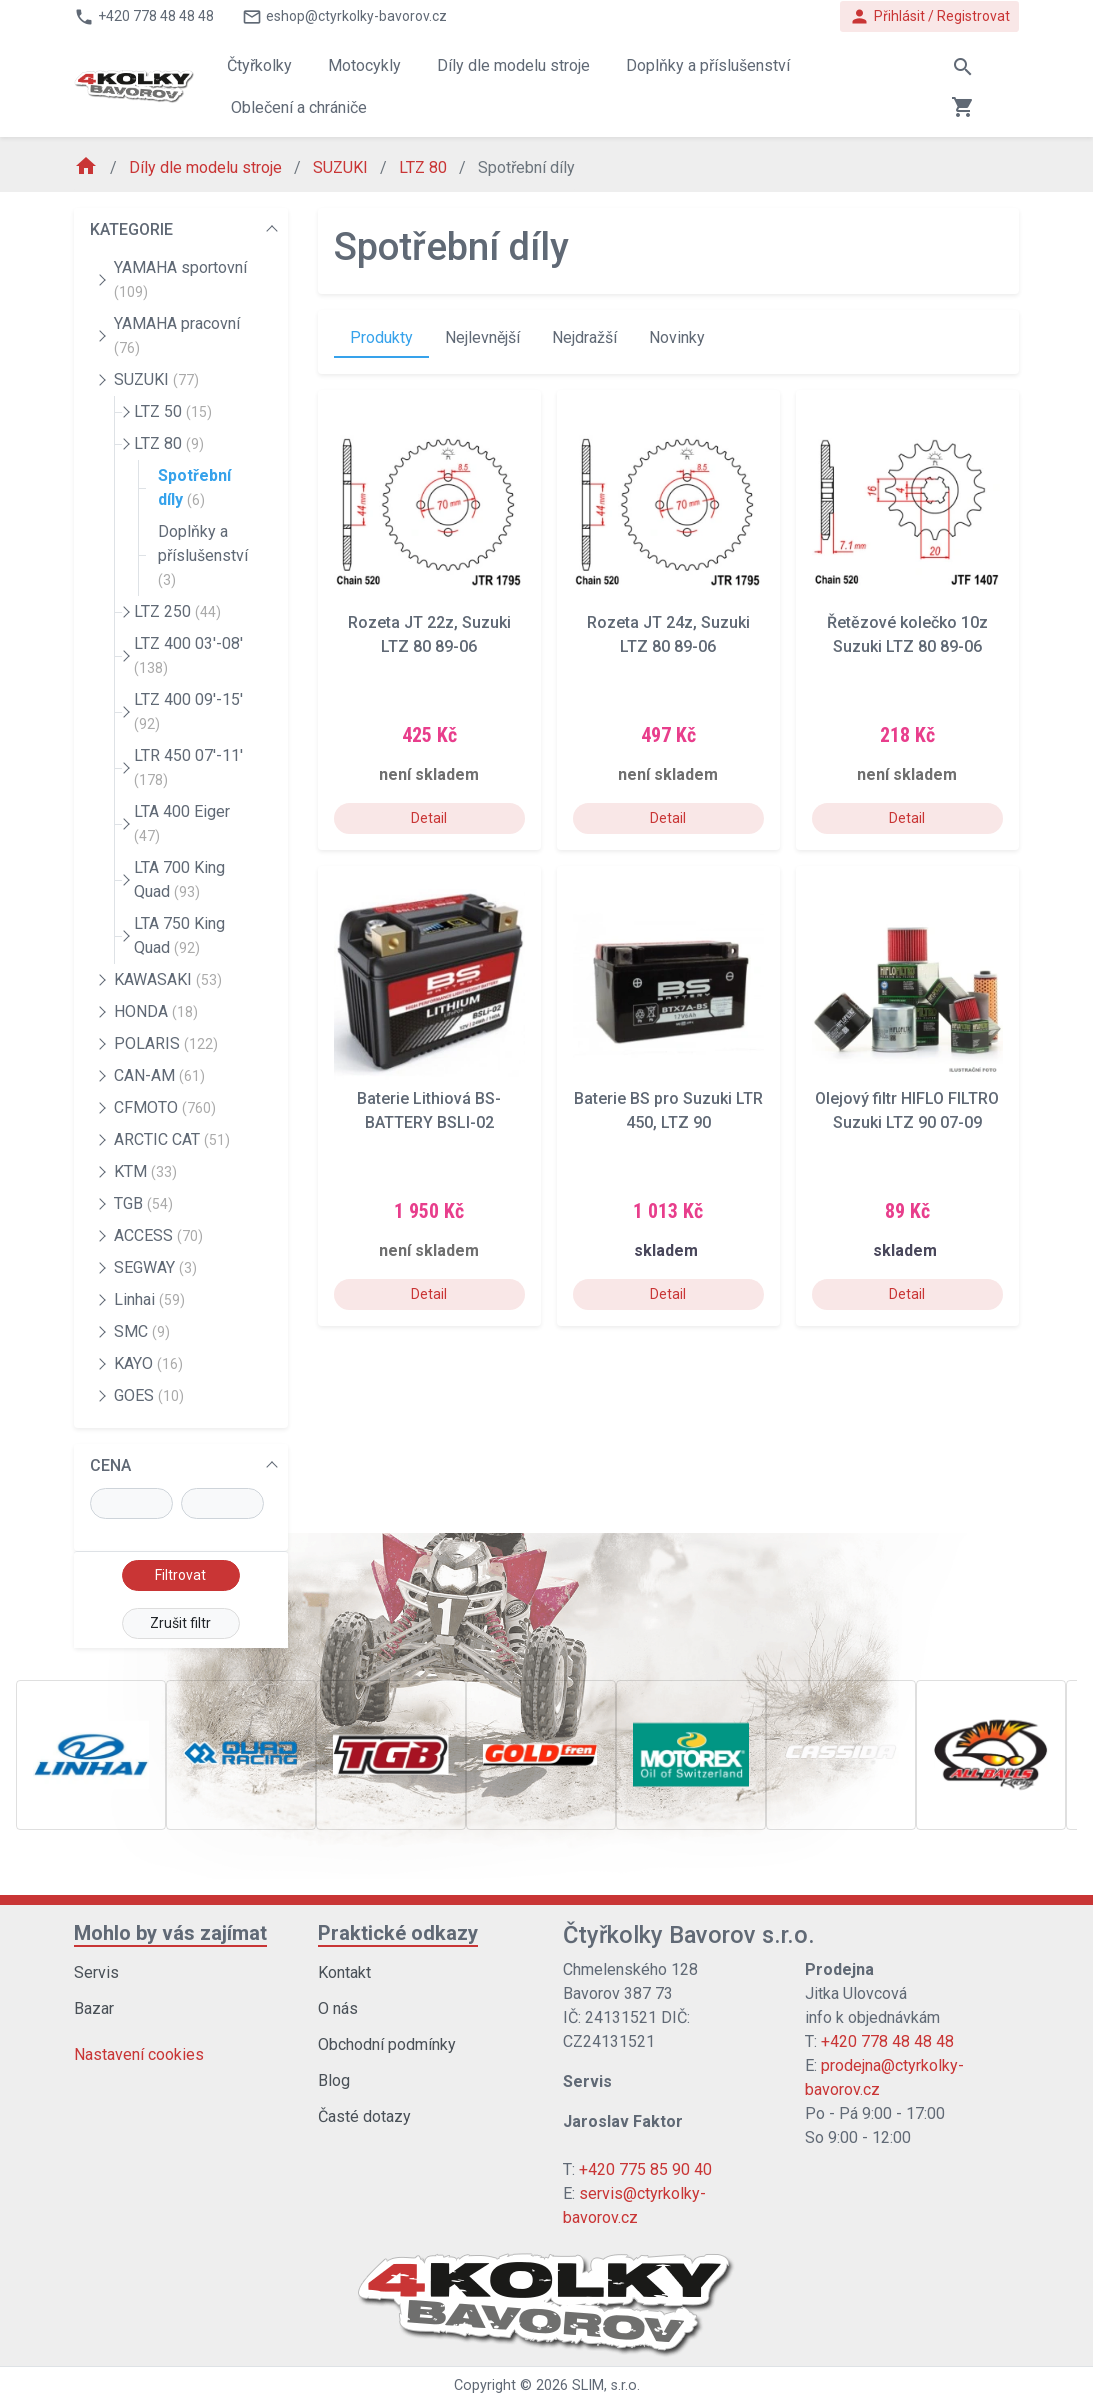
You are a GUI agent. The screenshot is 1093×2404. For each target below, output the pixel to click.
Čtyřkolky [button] (259, 65)
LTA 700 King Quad (179, 879)
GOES (149, 1395)
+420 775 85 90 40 (645, 2169)
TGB (143, 1203)
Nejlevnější (482, 337)
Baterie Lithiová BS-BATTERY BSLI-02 (429, 1110)
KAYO (148, 1363)
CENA (110, 1465)
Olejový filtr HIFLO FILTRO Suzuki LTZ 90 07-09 (907, 1110)
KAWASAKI (168, 979)
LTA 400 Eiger (182, 823)
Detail (429, 818)
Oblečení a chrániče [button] (299, 107)
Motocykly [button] (364, 65)
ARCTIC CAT (172, 1139)
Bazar (94, 2008)
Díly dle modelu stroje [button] (513, 65)
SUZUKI (342, 167)
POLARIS (166, 1043)
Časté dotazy (364, 2116)
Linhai (149, 1299)
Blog (334, 2080)
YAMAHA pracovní (177, 335)
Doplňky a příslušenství (203, 555)
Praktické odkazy (398, 1933)
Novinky (677, 337)
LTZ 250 (177, 611)
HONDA (156, 1011)
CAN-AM (159, 1075)
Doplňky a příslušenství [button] (708, 65)
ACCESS (158, 1235)
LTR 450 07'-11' (188, 767)
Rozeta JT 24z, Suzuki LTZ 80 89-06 (668, 634)
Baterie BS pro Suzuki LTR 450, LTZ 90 (668, 1110)
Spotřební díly (194, 487)
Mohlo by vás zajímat (170, 1933)
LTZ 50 (173, 411)
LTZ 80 (425, 167)
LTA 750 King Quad (179, 935)
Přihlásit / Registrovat (929, 16)
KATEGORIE (131, 229)
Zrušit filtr (180, 1623)
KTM (145, 1171)
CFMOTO (165, 1107)
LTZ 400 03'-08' (188, 655)
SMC (142, 1331)
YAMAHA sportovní (180, 279)
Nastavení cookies (139, 2054)
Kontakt (344, 1972)
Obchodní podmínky (387, 2044)
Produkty (381, 337)
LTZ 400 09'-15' (188, 711)
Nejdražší (584, 337)
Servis (96, 1972)
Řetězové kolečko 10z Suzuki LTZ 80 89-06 (907, 634)
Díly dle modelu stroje (207, 167)
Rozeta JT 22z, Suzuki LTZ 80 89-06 (429, 634)
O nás (338, 2008)
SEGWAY (155, 1267)
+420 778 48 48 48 (887, 2041)
